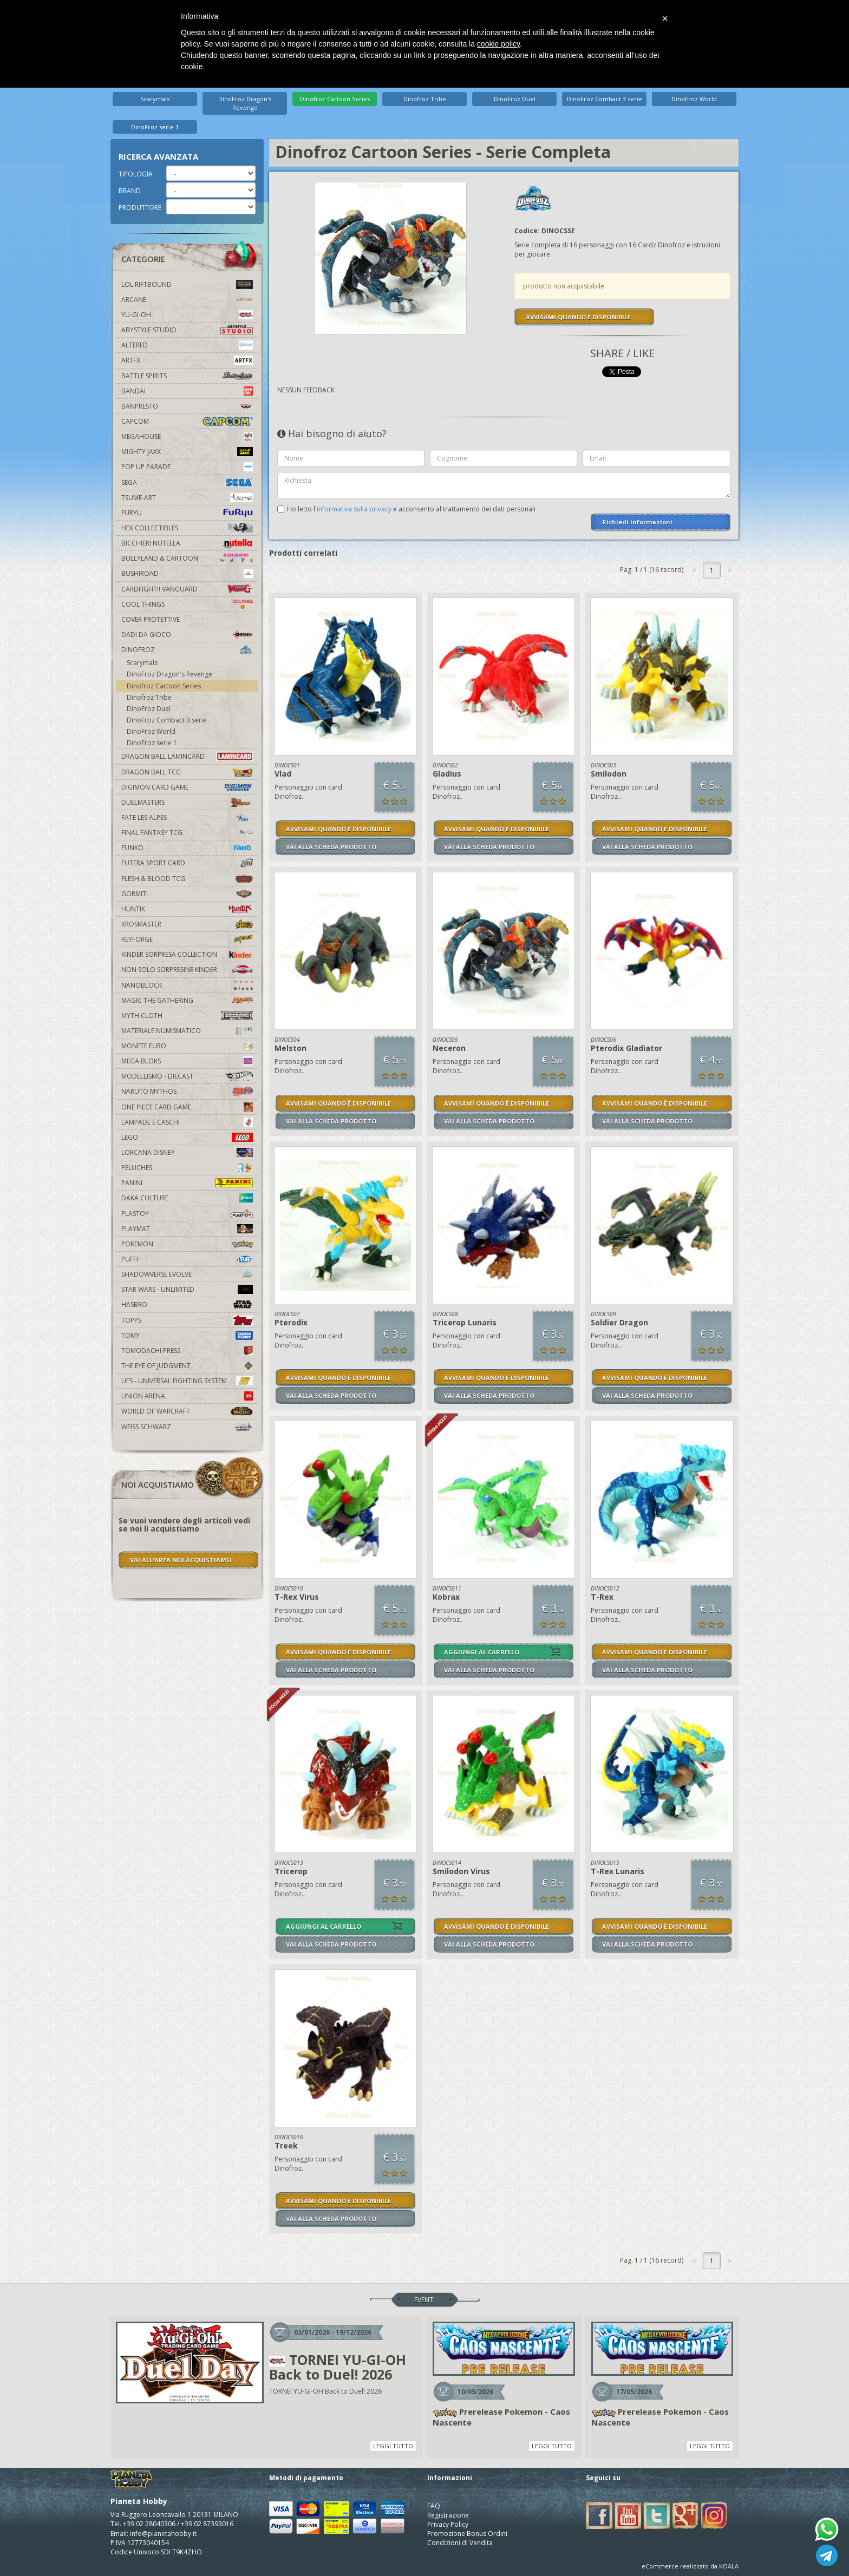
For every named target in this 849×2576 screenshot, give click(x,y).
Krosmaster (187, 924)
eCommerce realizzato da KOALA (690, 2566)
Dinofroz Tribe (424, 99)
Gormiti (187, 893)
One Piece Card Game (187, 1107)
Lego (187, 1137)
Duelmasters (187, 802)
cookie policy (498, 44)
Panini (187, 1182)
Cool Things (187, 604)
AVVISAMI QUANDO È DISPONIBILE (578, 317)
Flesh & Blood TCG (187, 878)
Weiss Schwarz (187, 1426)
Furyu (187, 512)
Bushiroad (187, 573)
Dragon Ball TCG (187, 772)
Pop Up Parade (187, 466)
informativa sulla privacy (354, 509)
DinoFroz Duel (514, 99)
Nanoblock (187, 985)
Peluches (187, 1167)
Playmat (187, 1228)
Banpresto (187, 406)
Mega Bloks (187, 1061)
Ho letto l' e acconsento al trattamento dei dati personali (411, 509)
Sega (187, 482)
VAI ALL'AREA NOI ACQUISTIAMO (180, 1560)
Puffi (187, 1259)
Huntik (187, 909)
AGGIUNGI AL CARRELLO (481, 1652)
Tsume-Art (187, 497)
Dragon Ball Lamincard (187, 756)
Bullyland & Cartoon (187, 558)
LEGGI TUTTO (393, 2446)
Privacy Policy (447, 2524)
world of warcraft (187, 1411)
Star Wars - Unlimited (187, 1289)
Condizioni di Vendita (460, 2542)
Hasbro (187, 1304)
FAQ (433, 2506)
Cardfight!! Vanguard (187, 589)
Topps (187, 1320)
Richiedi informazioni (637, 522)
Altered (187, 345)
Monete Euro (187, 1045)
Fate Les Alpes (187, 817)
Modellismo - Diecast (187, 1076)
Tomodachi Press (187, 1350)
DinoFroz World (694, 99)
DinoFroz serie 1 (155, 127)
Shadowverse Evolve (187, 1274)
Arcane (187, 299)
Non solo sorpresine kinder (187, 969)
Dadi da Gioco (187, 634)
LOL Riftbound (187, 284)
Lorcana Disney (187, 1152)
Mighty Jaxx (187, 451)
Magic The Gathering (187, 1000)
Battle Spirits (187, 375)
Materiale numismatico (187, 1030)
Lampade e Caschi (187, 1122)
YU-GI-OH (187, 314)
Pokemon (187, 1243)
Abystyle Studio (187, 329)
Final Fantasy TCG (187, 832)
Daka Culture (187, 1197)
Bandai (187, 391)
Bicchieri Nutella (187, 543)
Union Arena (187, 1396)
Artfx (187, 360)
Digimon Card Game (187, 787)
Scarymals (154, 99)
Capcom (187, 421)
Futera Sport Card (187, 863)
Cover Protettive (150, 619)
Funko (187, 847)
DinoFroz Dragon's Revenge (244, 103)
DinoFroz (187, 649)
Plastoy (187, 1213)
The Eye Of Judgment (187, 1365)
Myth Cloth (187, 1015)
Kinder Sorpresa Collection (187, 954)
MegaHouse (187, 436)
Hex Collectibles (187, 528)
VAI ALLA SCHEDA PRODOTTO (331, 847)
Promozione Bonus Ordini (467, 2533)
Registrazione (448, 2515)
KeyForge (187, 939)
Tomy (187, 1335)
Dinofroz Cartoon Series (335, 99)
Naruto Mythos (187, 1091)
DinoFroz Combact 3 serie (604, 99)
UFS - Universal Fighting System (187, 1380)
